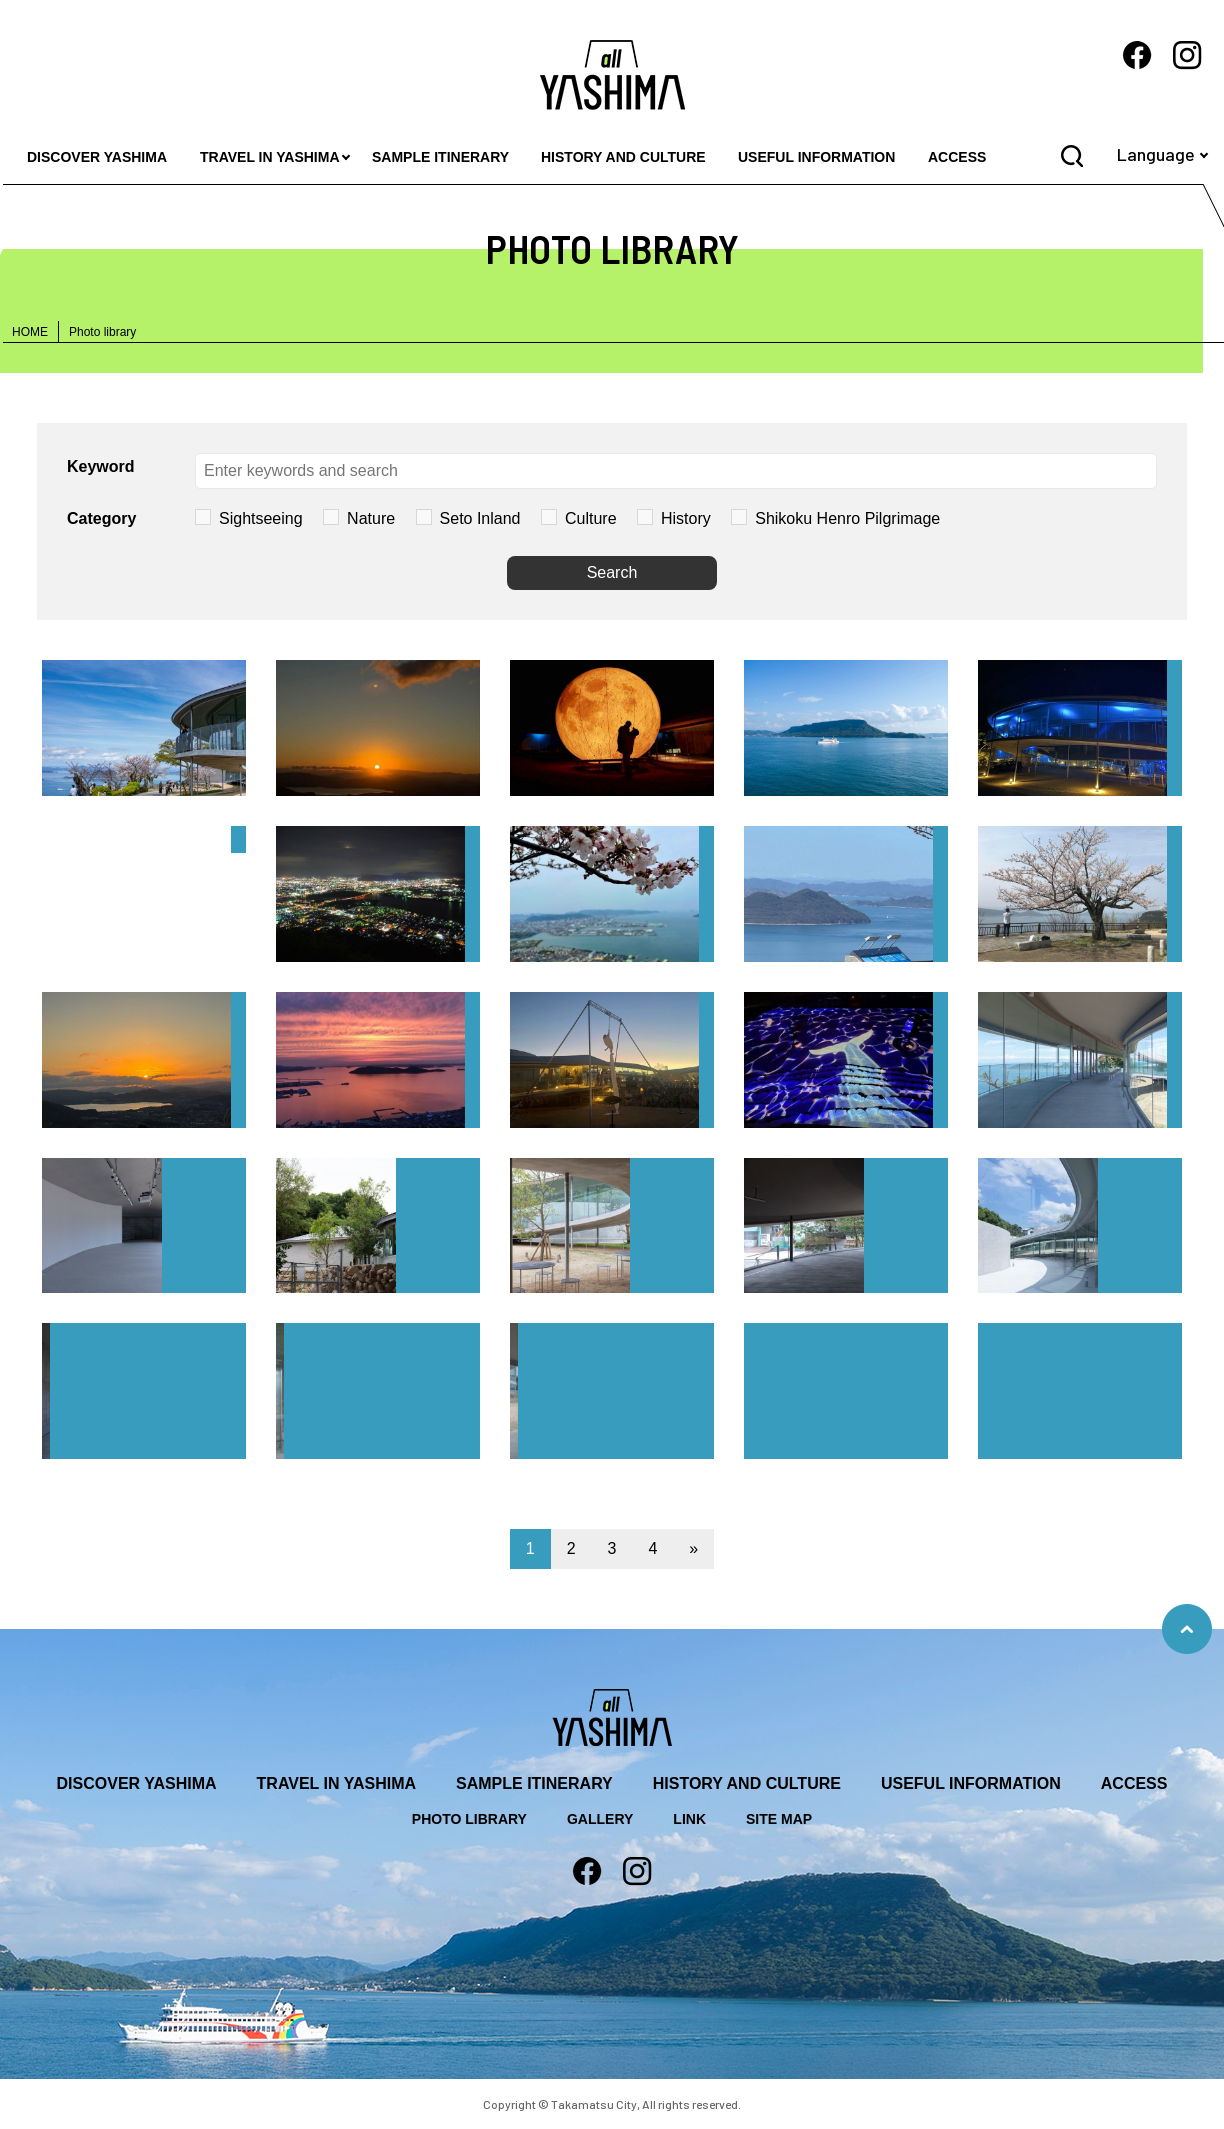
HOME (30, 332)
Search (612, 572)
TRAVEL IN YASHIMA (270, 157)
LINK (689, 1819)
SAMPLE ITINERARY (440, 157)
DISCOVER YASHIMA (97, 157)
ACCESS (957, 157)
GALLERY (600, 1819)
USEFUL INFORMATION (816, 157)
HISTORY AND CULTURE (623, 157)
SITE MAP (779, 1819)
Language (1156, 154)
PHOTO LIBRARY (469, 1819)
